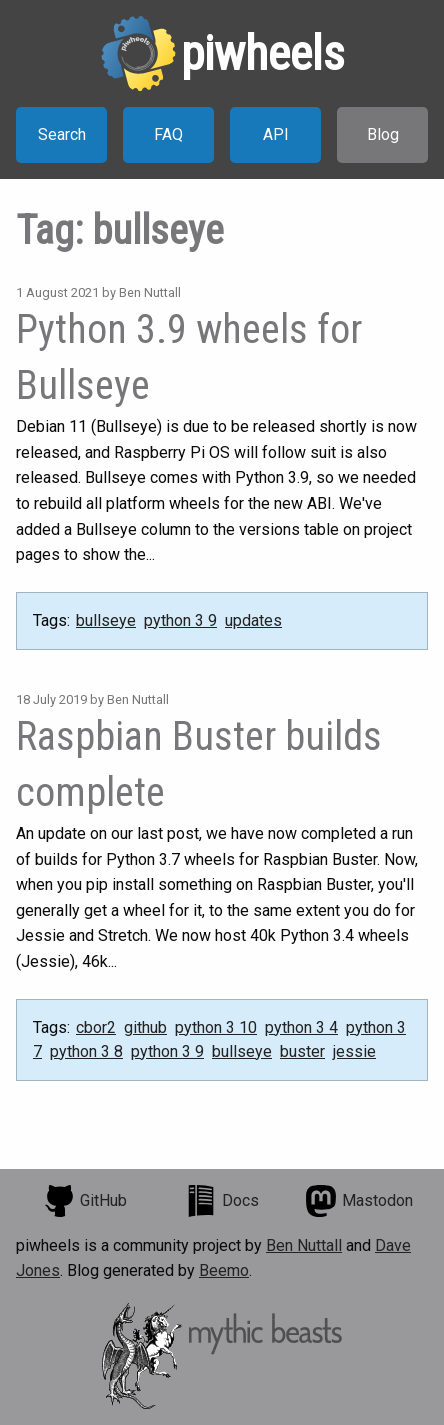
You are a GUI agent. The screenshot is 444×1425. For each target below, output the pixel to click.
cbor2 (96, 1027)
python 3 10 (216, 1027)
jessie (354, 1051)
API (276, 134)
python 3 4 (301, 1027)
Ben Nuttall (304, 1245)
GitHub (85, 1201)
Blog (383, 134)
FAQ (168, 134)
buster (302, 1051)
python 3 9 (180, 620)
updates (253, 620)
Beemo (224, 1270)
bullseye (106, 620)
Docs (222, 1201)
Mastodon (359, 1201)
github (145, 1027)
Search (62, 134)
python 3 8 (86, 1051)
